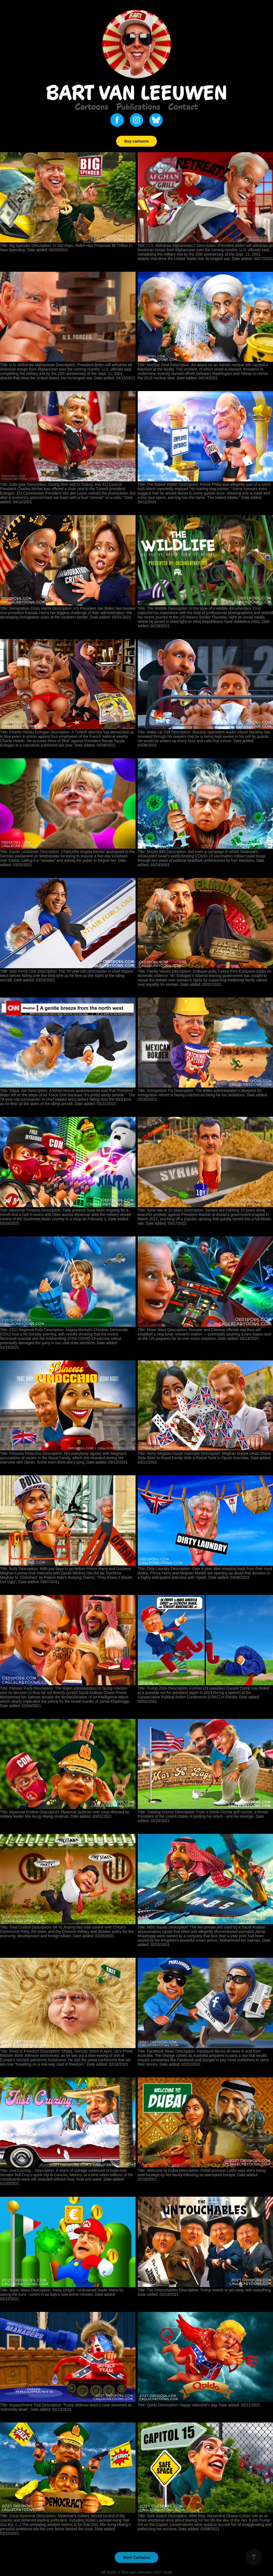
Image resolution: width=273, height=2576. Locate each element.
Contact (183, 106)
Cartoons (91, 106)
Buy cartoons (136, 141)
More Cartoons (136, 2557)
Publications (138, 106)
